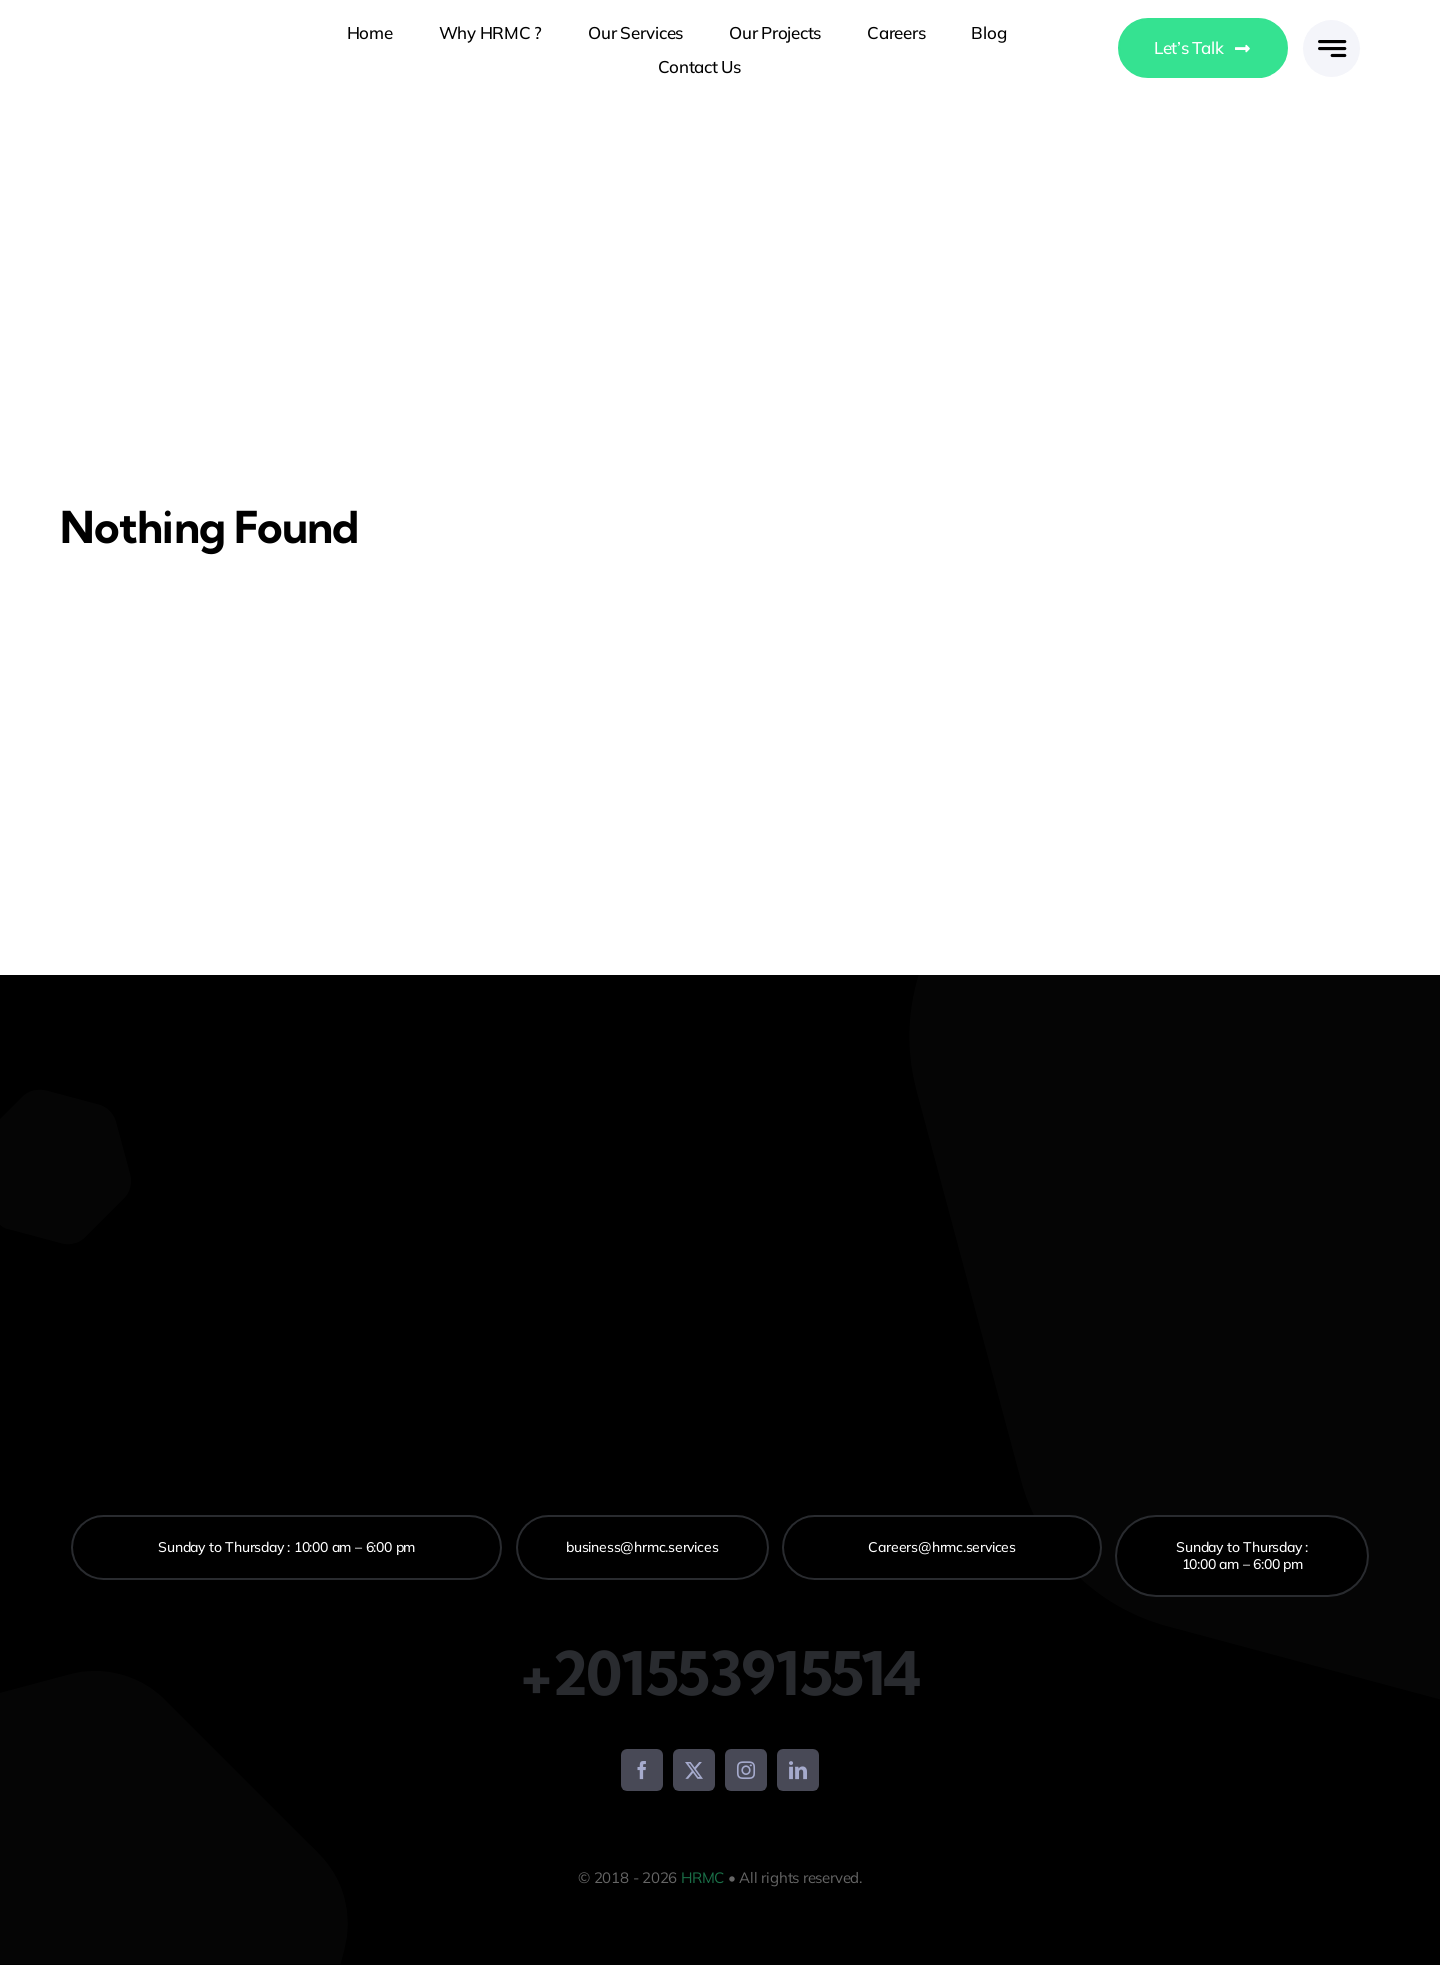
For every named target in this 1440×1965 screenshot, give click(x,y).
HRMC (702, 1877)
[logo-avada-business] (122, 49)
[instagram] (746, 1770)
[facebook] (642, 1770)
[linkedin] (798, 1770)
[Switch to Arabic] (1079, 50)
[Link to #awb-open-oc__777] (1331, 48)
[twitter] (694, 1770)
